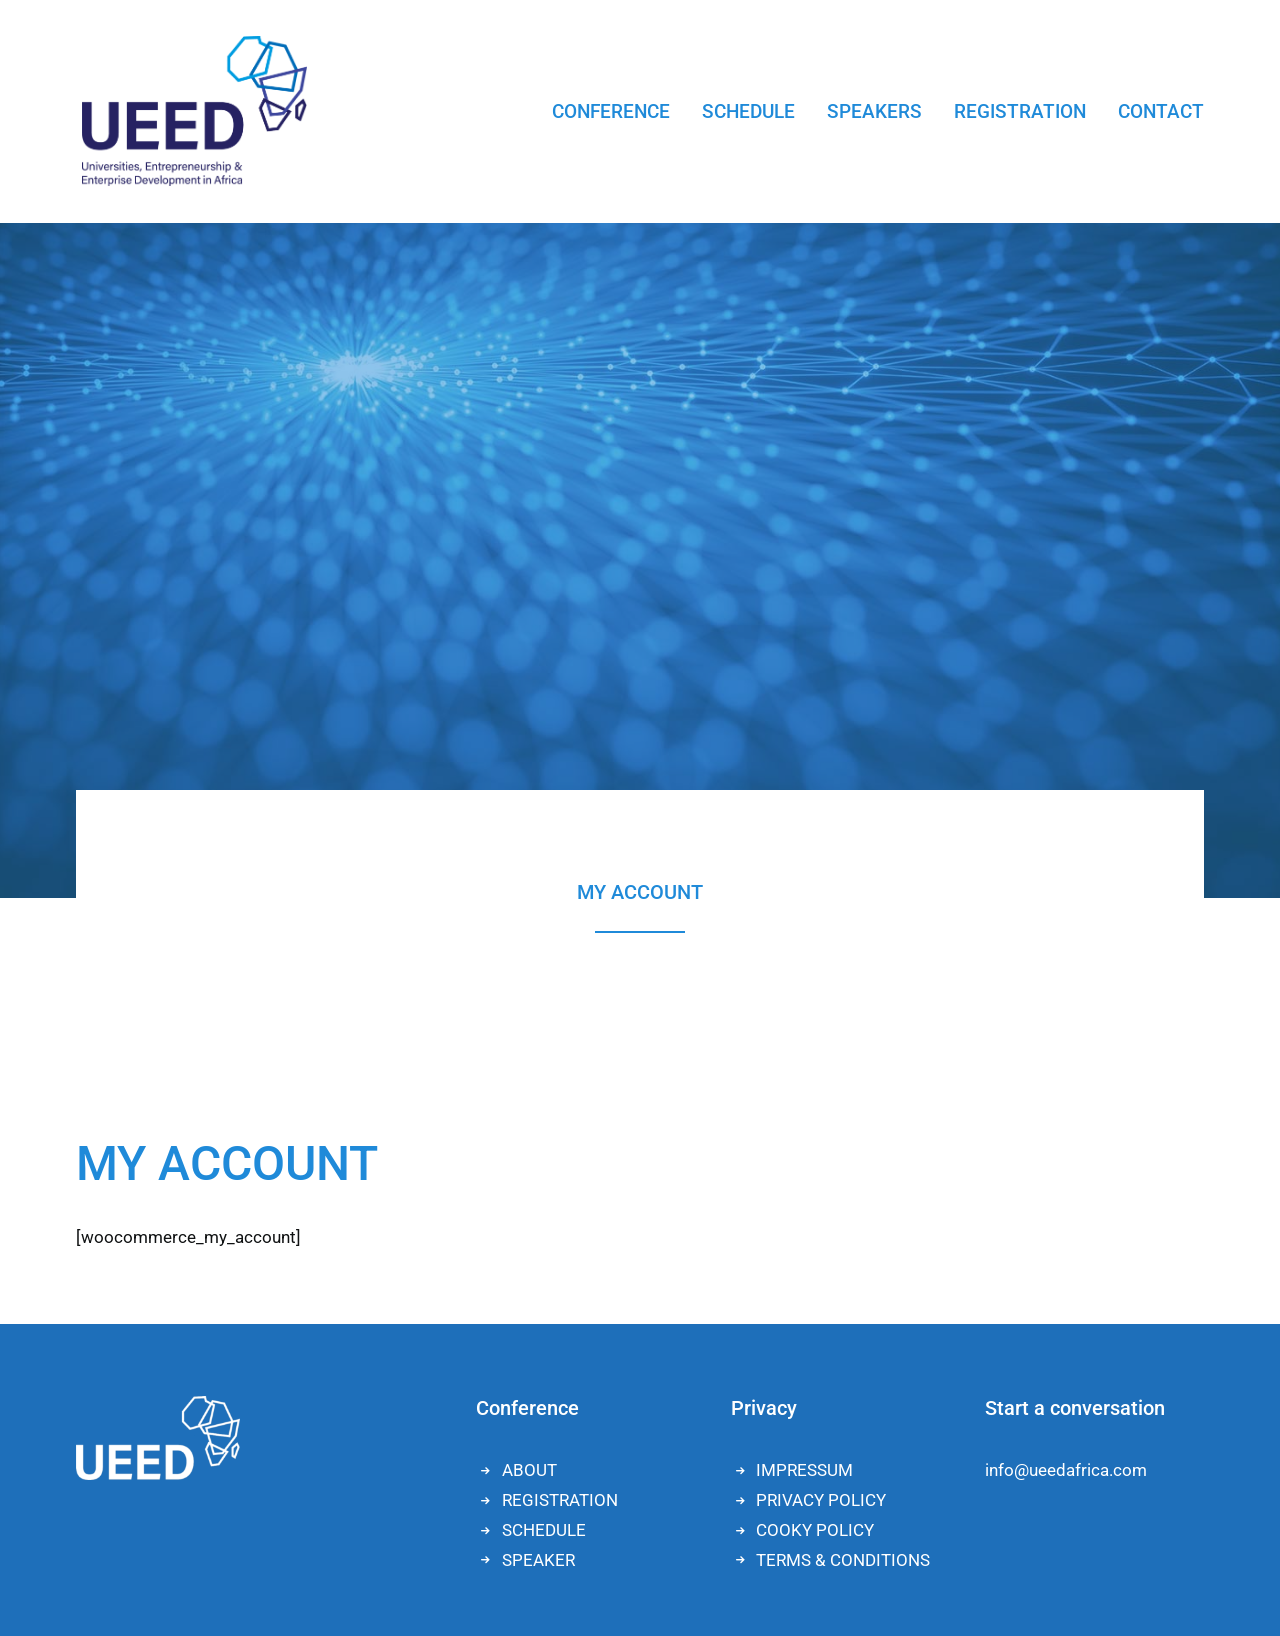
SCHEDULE (748, 111)
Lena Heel (420, 1574)
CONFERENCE (611, 111)
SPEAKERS (874, 111)
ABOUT (529, 967)
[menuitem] (611, 111)
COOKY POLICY (815, 1027)
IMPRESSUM (804, 967)
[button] (1182, 1590)
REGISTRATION (1020, 111)
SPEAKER (538, 1057)
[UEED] (188, 111)
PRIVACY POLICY (821, 997)
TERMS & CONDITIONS (843, 1057)
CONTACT (1161, 111)
